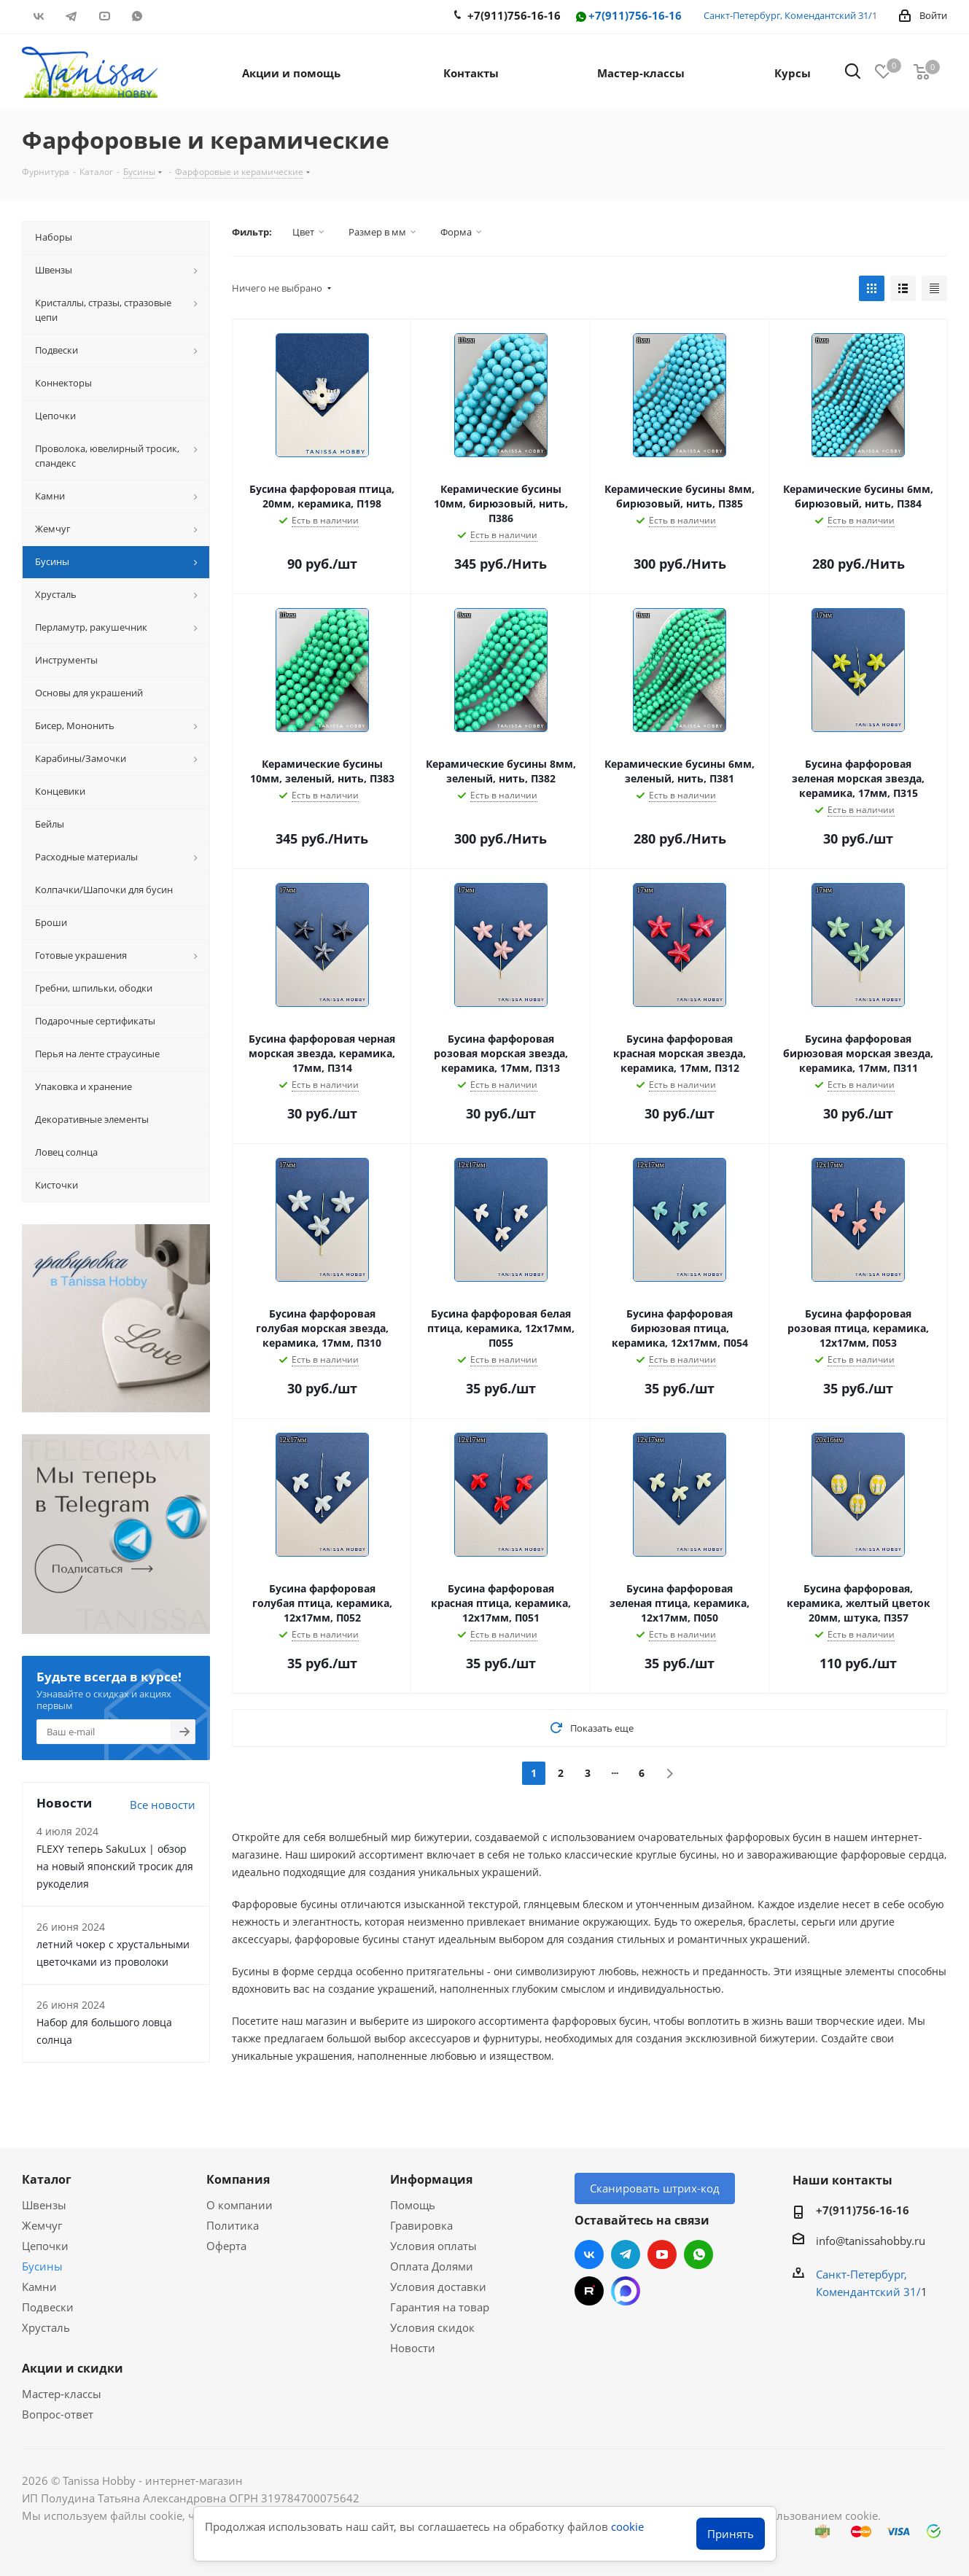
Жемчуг (42, 2225)
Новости (412, 2347)
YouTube (103, 16)
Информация (431, 2179)
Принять (730, 2533)
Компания (238, 2179)
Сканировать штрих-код (655, 2188)
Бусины (42, 2266)
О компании (239, 2205)
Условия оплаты (433, 2245)
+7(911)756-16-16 (628, 16)
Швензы (44, 2205)
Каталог (46, 2179)
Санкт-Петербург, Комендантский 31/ (788, 15)
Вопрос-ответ (57, 2414)
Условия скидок (432, 2327)
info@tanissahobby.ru (870, 2240)
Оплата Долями (431, 2266)
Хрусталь (46, 2327)
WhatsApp (136, 16)
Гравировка (421, 2225)
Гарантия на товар (439, 2307)
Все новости (162, 1804)
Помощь (412, 2205)
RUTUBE (169, 16)
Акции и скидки (72, 2368)
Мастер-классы (61, 2393)
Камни (39, 2286)
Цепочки (45, 2245)
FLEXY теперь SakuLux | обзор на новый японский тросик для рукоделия (114, 1866)
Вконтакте (38, 16)
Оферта (226, 2245)
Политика (232, 2225)
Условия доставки (438, 2286)
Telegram (71, 16)
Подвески (48, 2307)
